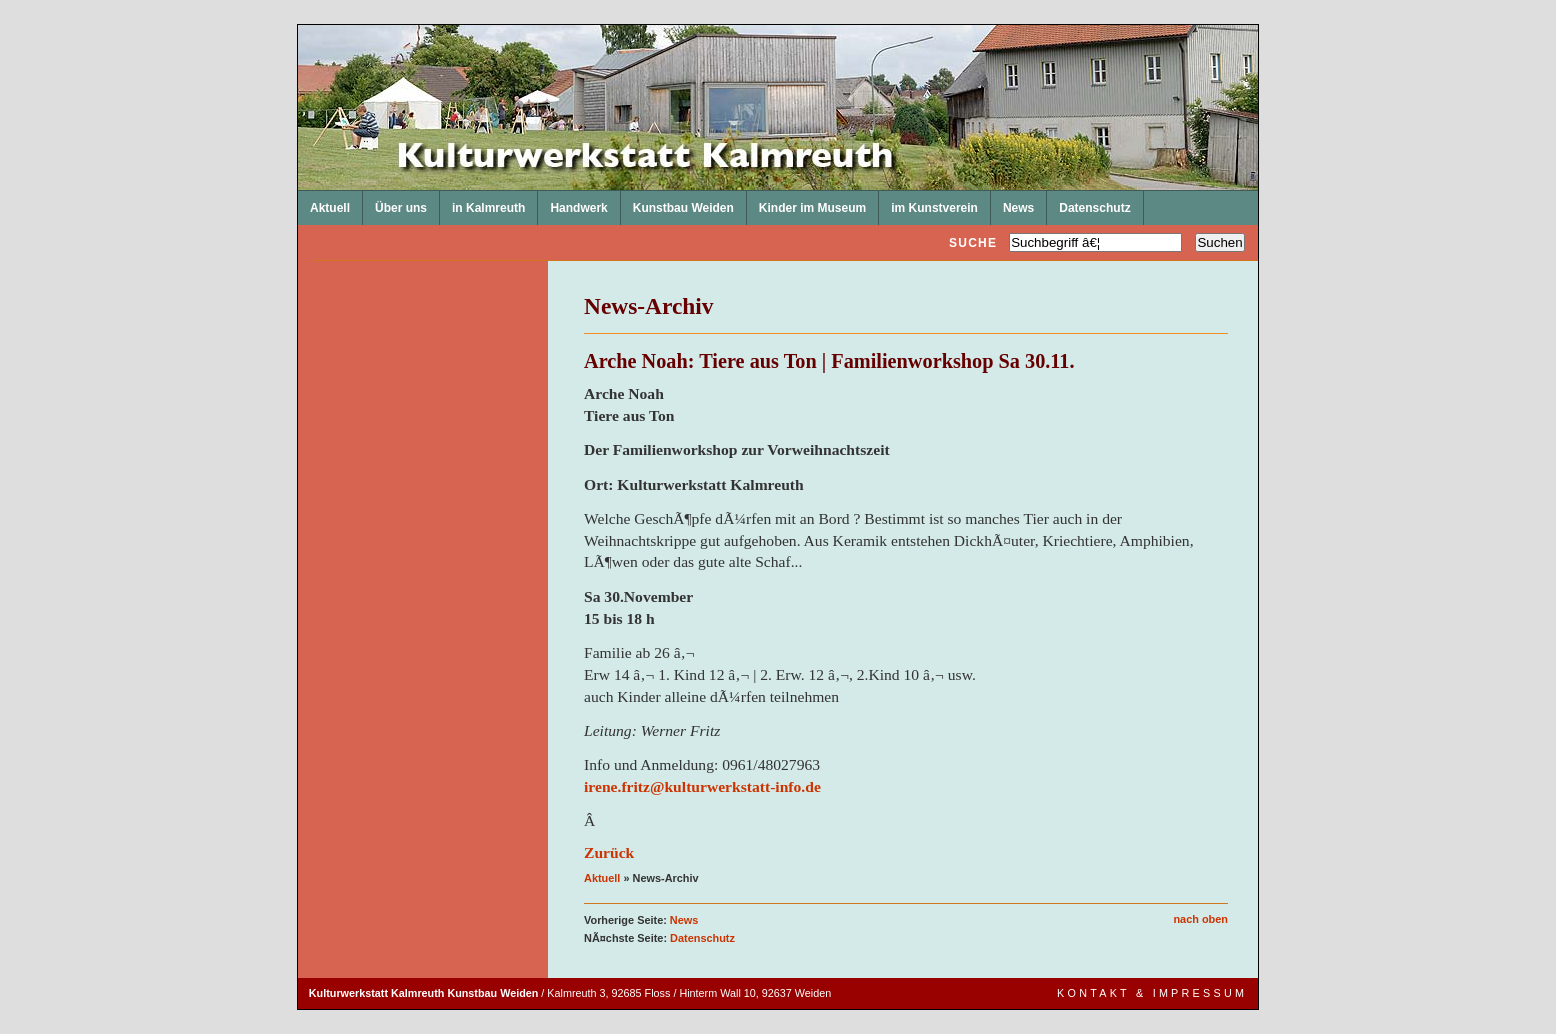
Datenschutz (1088, 203)
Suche (973, 243)
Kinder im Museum (806, 203)
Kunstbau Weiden (677, 203)
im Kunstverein (928, 203)
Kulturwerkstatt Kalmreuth (298, 25)
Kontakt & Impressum (1152, 993)
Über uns (395, 203)
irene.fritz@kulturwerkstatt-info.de (702, 786)
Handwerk (572, 203)
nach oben (1200, 919)
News (1012, 203)
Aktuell (324, 203)
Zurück (609, 852)
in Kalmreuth (482, 203)
